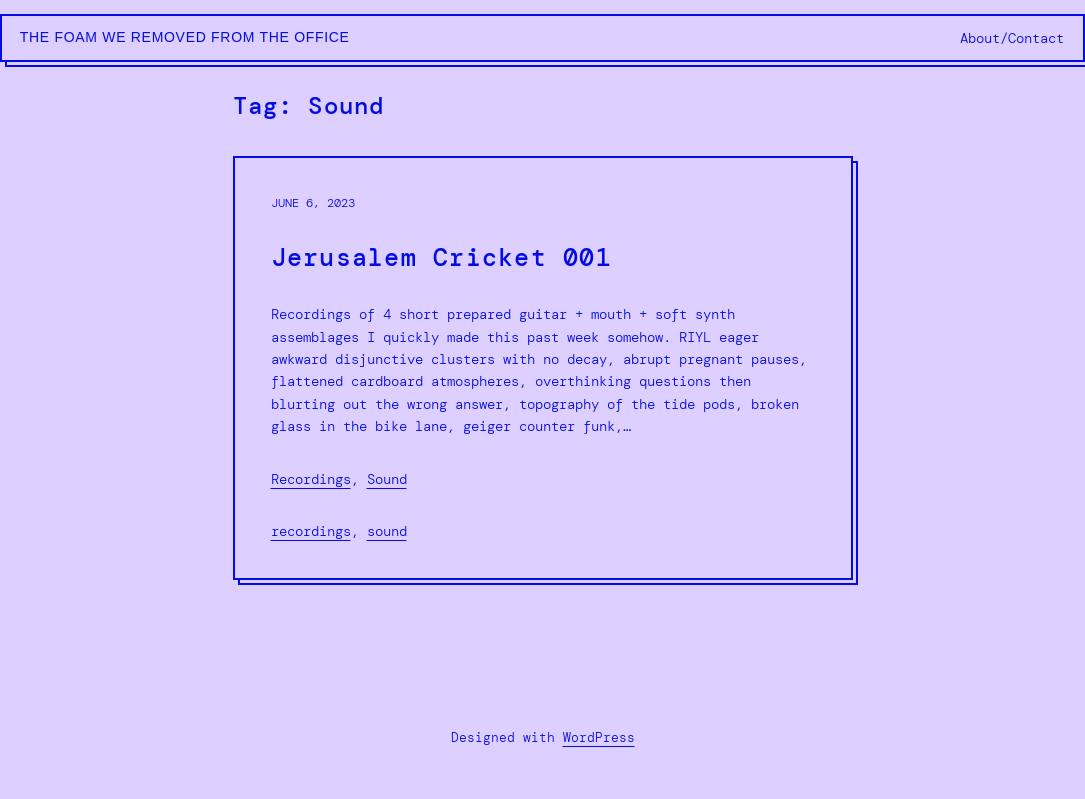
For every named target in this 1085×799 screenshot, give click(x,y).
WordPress (599, 737)
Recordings (311, 479)
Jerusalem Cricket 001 (441, 258)
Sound (387, 479)
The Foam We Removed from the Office (185, 37)
